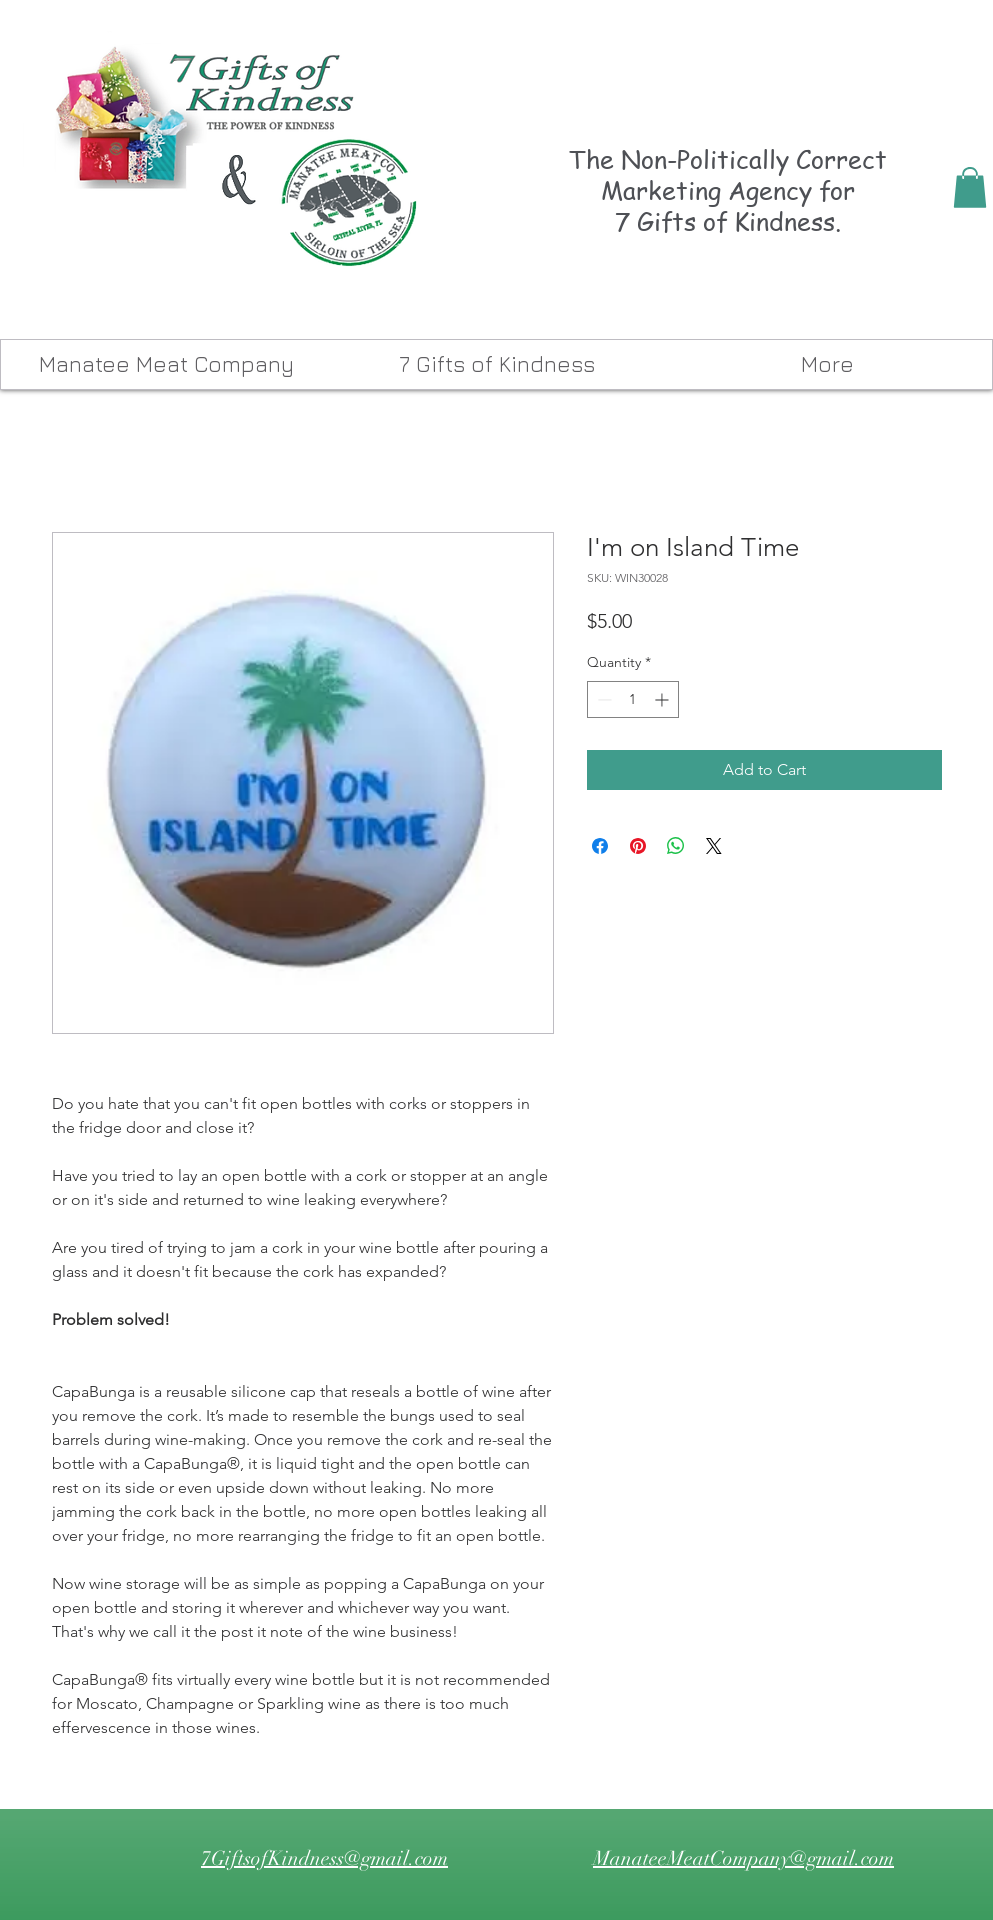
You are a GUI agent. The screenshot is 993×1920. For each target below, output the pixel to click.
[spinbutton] (633, 699)
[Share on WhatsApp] (676, 846)
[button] (970, 187)
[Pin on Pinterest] (638, 846)
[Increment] (663, 699)
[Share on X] (714, 846)
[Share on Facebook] (600, 846)
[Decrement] (602, 699)
